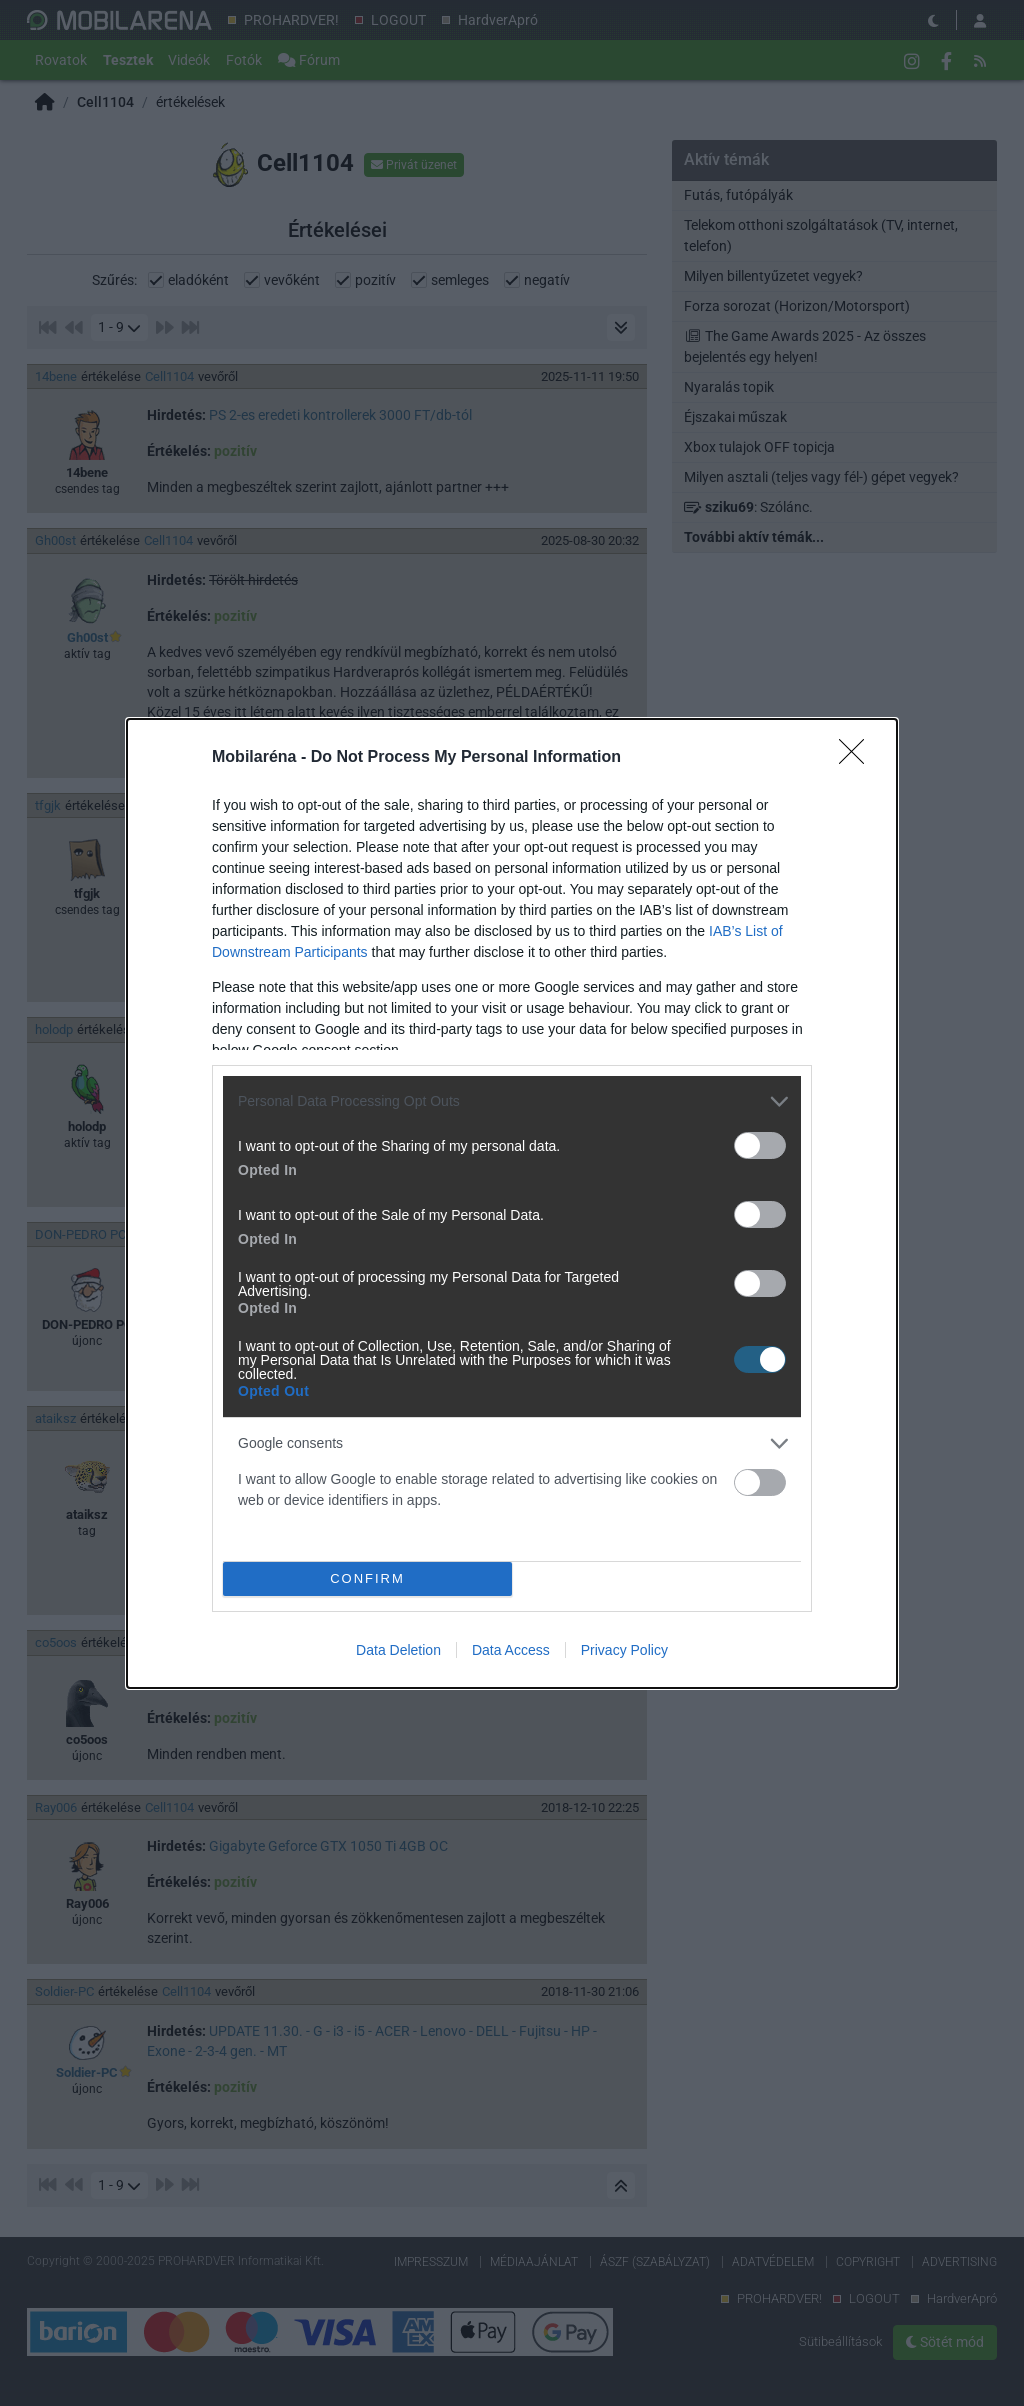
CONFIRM (367, 1578)
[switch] (760, 1145)
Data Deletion (398, 1650)
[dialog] (512, 1203)
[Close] (858, 758)
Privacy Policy (624, 1650)
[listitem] (512, 1101)
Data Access (511, 1650)
